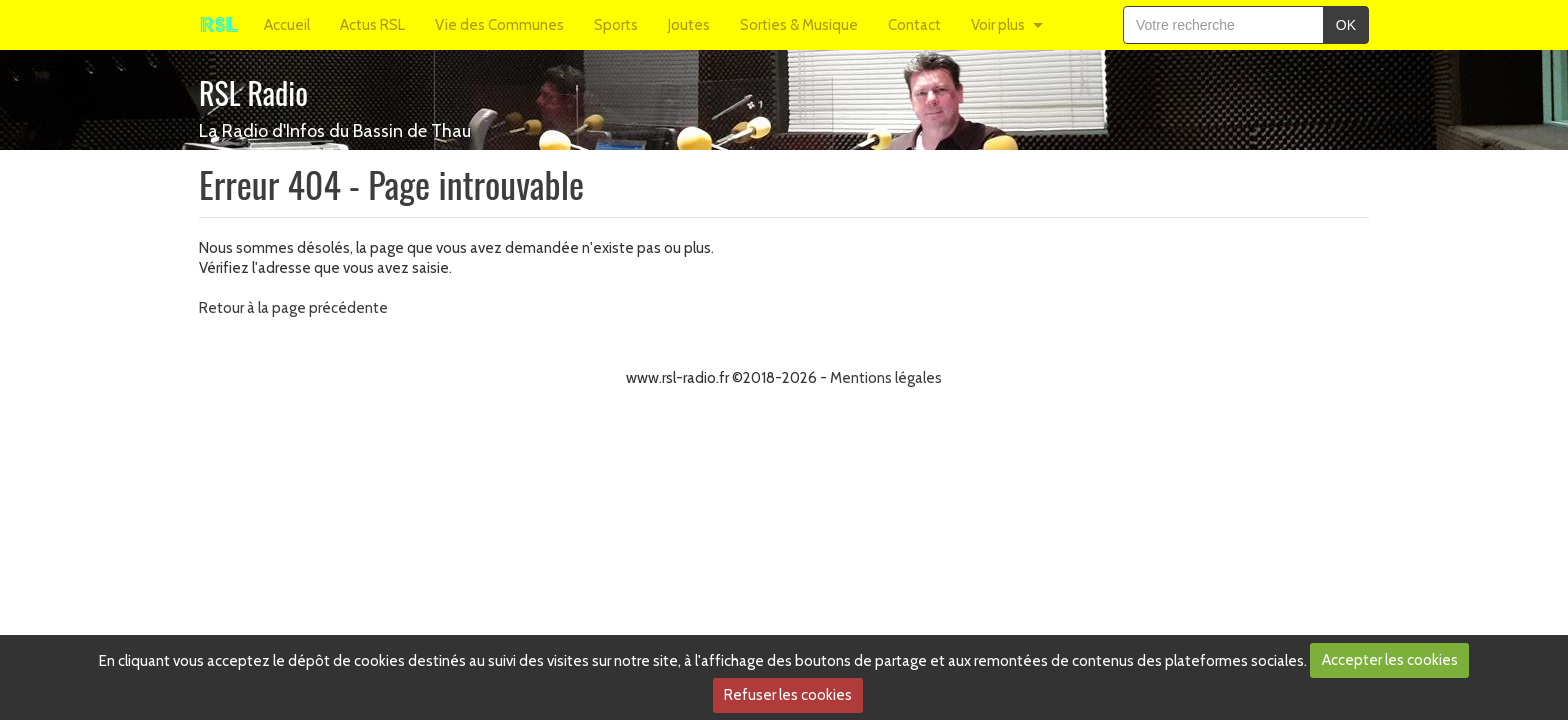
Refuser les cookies (788, 695)
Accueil (287, 25)
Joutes (689, 25)
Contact (914, 25)
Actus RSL (372, 25)
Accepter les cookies (1390, 660)
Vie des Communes (499, 25)
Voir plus (998, 25)
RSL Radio (253, 92)
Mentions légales (886, 378)
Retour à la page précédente (293, 308)
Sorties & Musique (799, 25)
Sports (616, 25)
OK (1346, 25)
